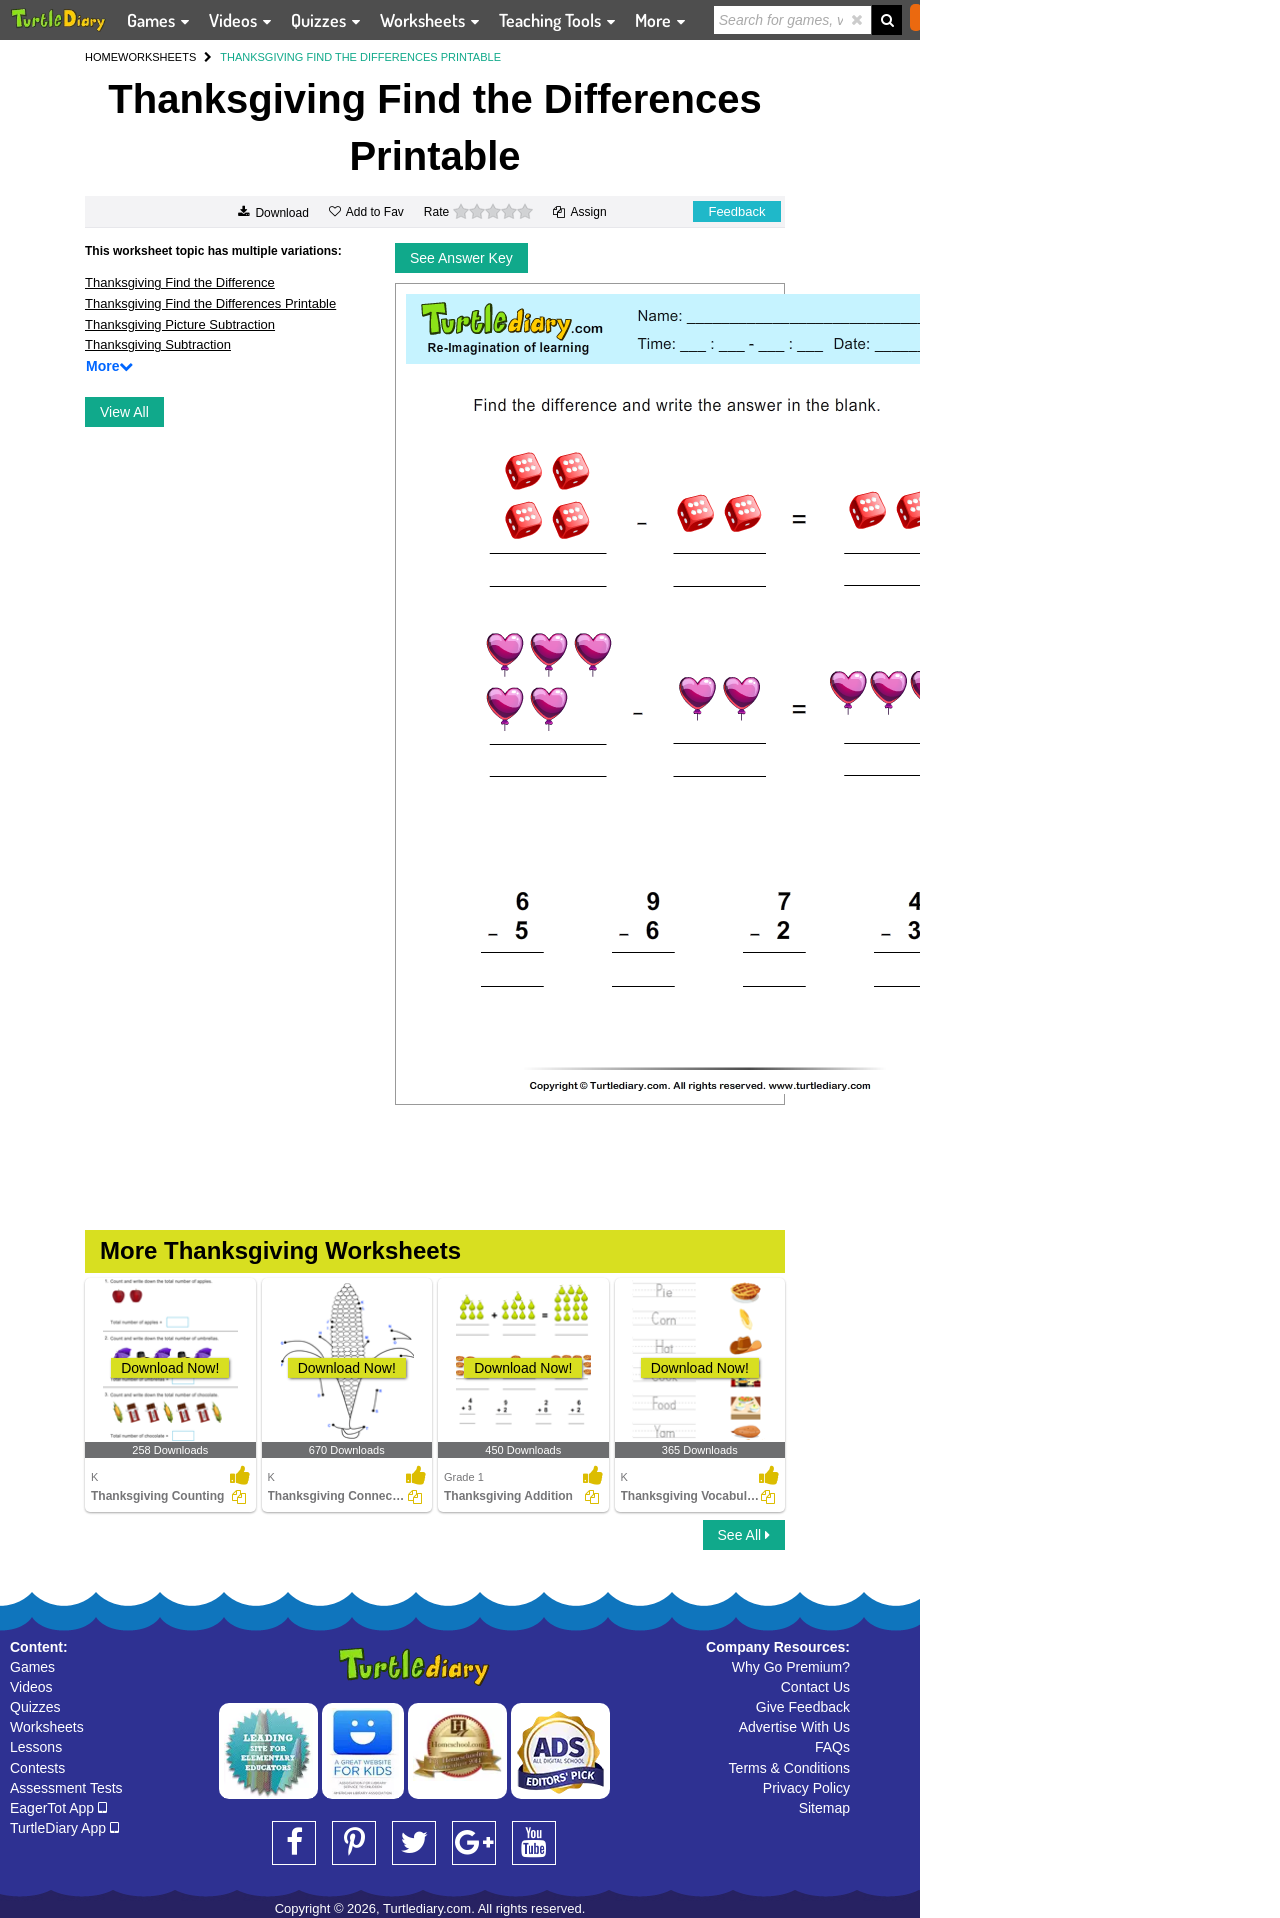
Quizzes (35, 1707)
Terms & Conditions (789, 1768)
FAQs (832, 1747)
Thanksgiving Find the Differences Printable (210, 303)
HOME (101, 57)
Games (32, 1667)
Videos (31, 1687)
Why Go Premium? (791, 1667)
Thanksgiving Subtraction (158, 344)
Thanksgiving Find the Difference (180, 282)
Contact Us (815, 1687)
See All (744, 1535)
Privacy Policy (806, 1788)
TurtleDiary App (64, 1828)
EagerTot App (58, 1808)
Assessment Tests (66, 1788)
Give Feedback (803, 1707)
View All (124, 412)
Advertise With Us (794, 1727)
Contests (37, 1768)
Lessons (36, 1747)
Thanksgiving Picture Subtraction (180, 324)
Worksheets (47, 1727)
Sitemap (824, 1808)
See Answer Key (461, 258)
